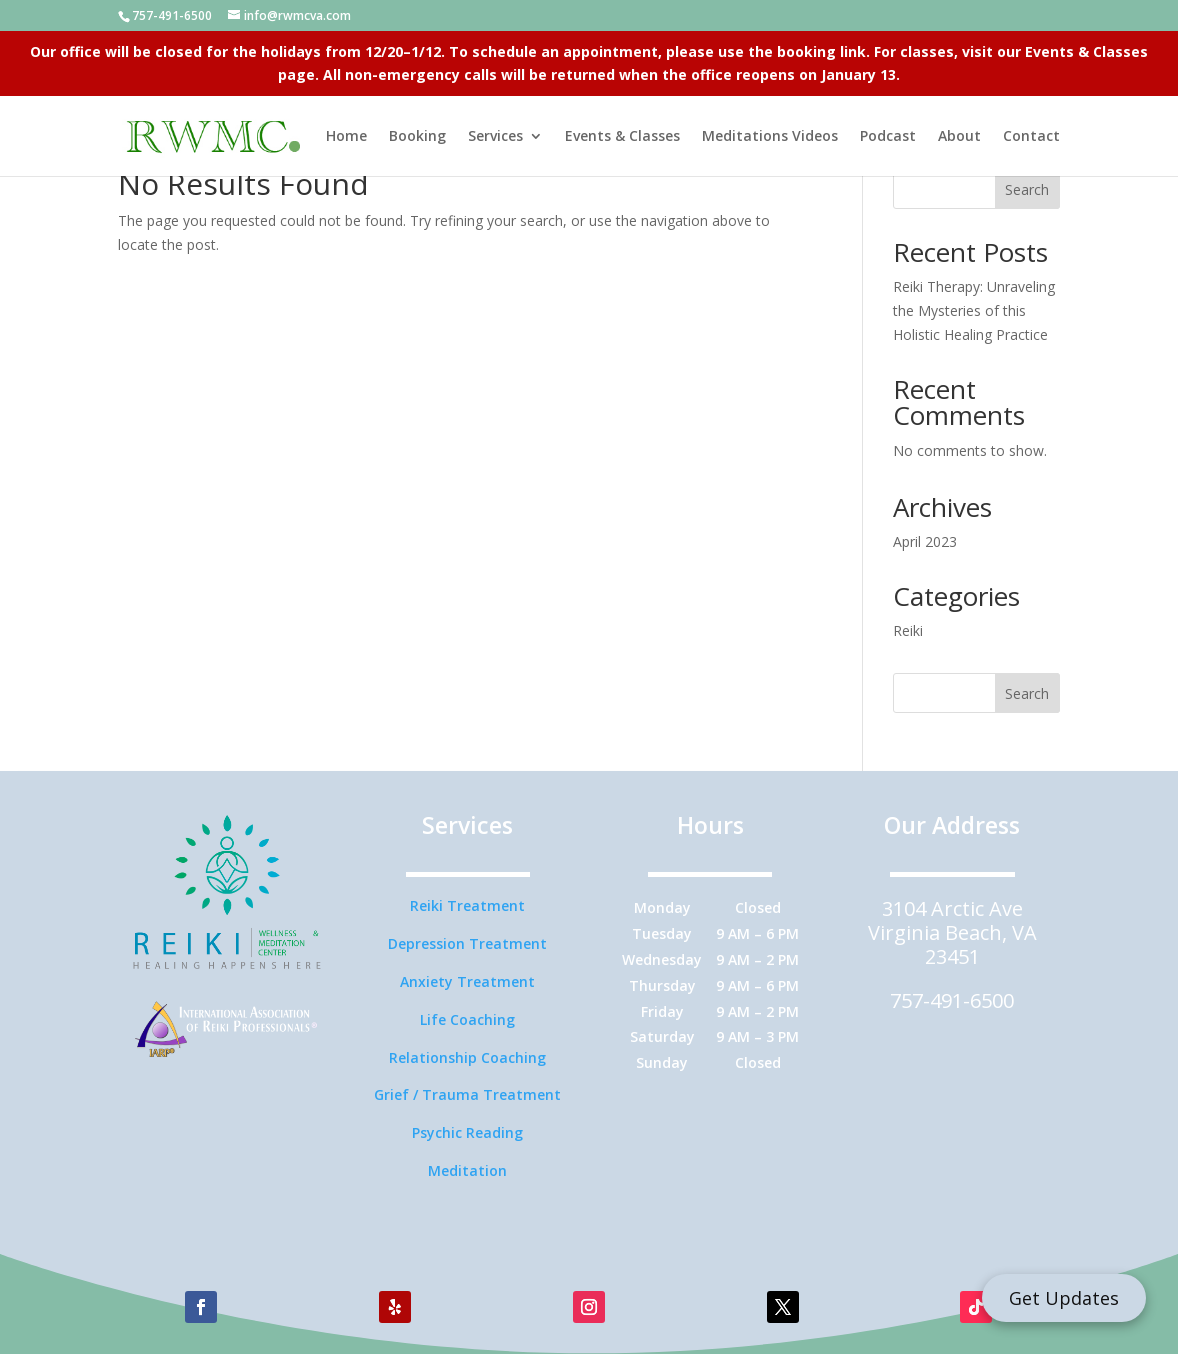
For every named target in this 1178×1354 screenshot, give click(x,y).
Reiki (908, 630)
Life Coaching (467, 1019)
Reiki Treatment (467, 905)
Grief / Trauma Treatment (467, 1094)
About (959, 137)
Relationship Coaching (467, 1057)
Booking (417, 137)
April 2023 (925, 541)
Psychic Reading (467, 1132)
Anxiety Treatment (467, 981)
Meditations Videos (770, 137)
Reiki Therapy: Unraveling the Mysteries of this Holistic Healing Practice (974, 310)
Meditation (467, 1170)
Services (495, 137)
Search (1027, 189)
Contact (1031, 137)
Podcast (888, 137)
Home (346, 137)
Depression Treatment (467, 943)
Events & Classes (622, 137)
